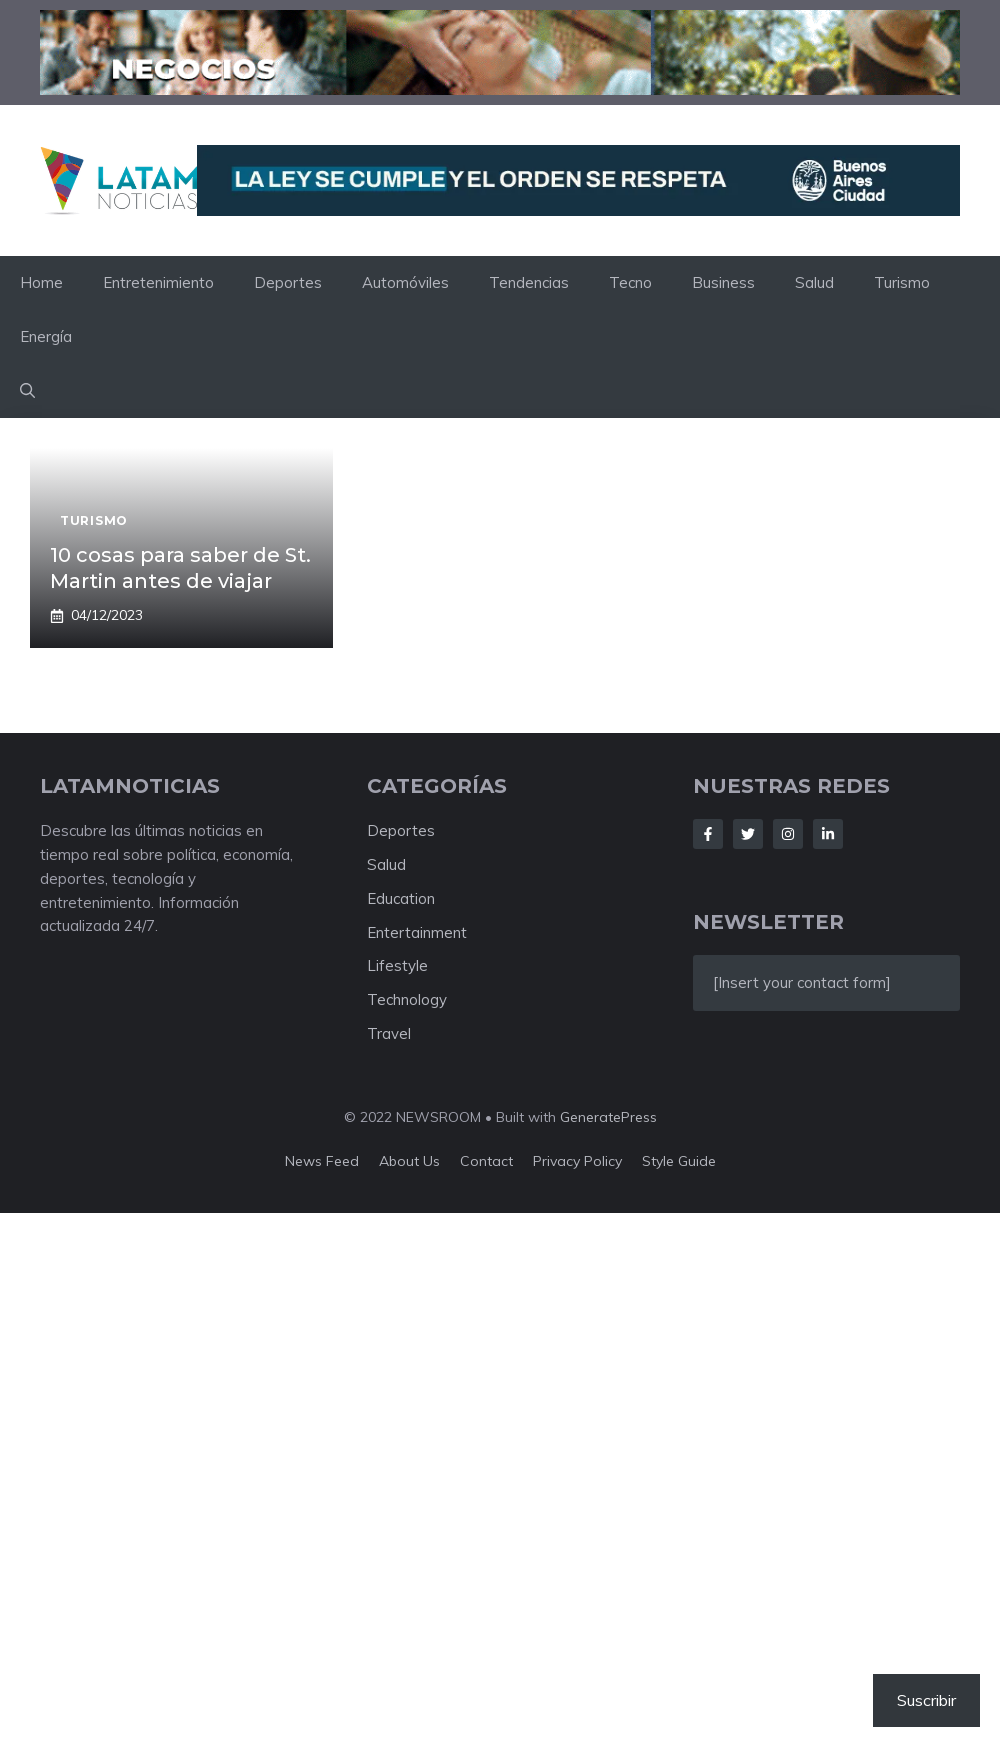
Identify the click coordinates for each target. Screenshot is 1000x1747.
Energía (46, 336)
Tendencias (529, 282)
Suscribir (926, 1700)
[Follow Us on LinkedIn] (828, 834)
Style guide (679, 1161)
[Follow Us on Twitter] (748, 834)
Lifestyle (397, 965)
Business (723, 282)
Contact (486, 1161)
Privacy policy (577, 1161)
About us (409, 1161)
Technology (407, 999)
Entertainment (417, 932)
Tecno (630, 282)
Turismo (902, 282)
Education (401, 898)
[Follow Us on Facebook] (708, 834)
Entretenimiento (158, 282)
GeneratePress (608, 1117)
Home (41, 282)
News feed (322, 1161)
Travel (389, 1033)
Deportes (288, 282)
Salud (814, 282)
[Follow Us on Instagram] (788, 834)
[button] (27, 391)
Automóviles (405, 282)
